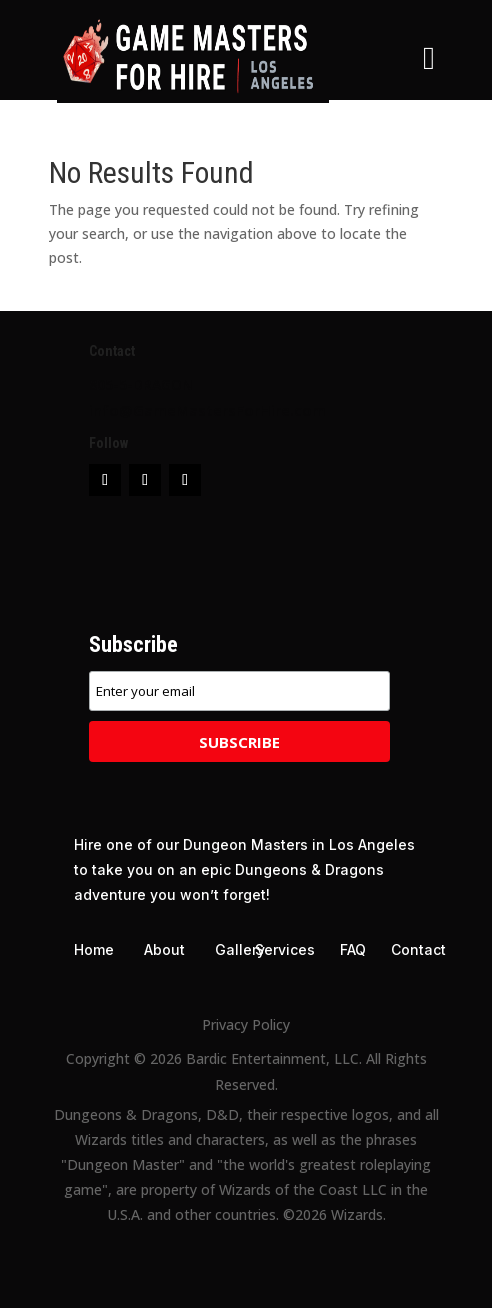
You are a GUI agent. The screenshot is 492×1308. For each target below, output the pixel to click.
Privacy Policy (246, 1024)
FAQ (353, 949)
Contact (418, 949)
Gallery (240, 949)
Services (285, 949)
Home (94, 949)
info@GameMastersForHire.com (207, 410)
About (164, 949)
